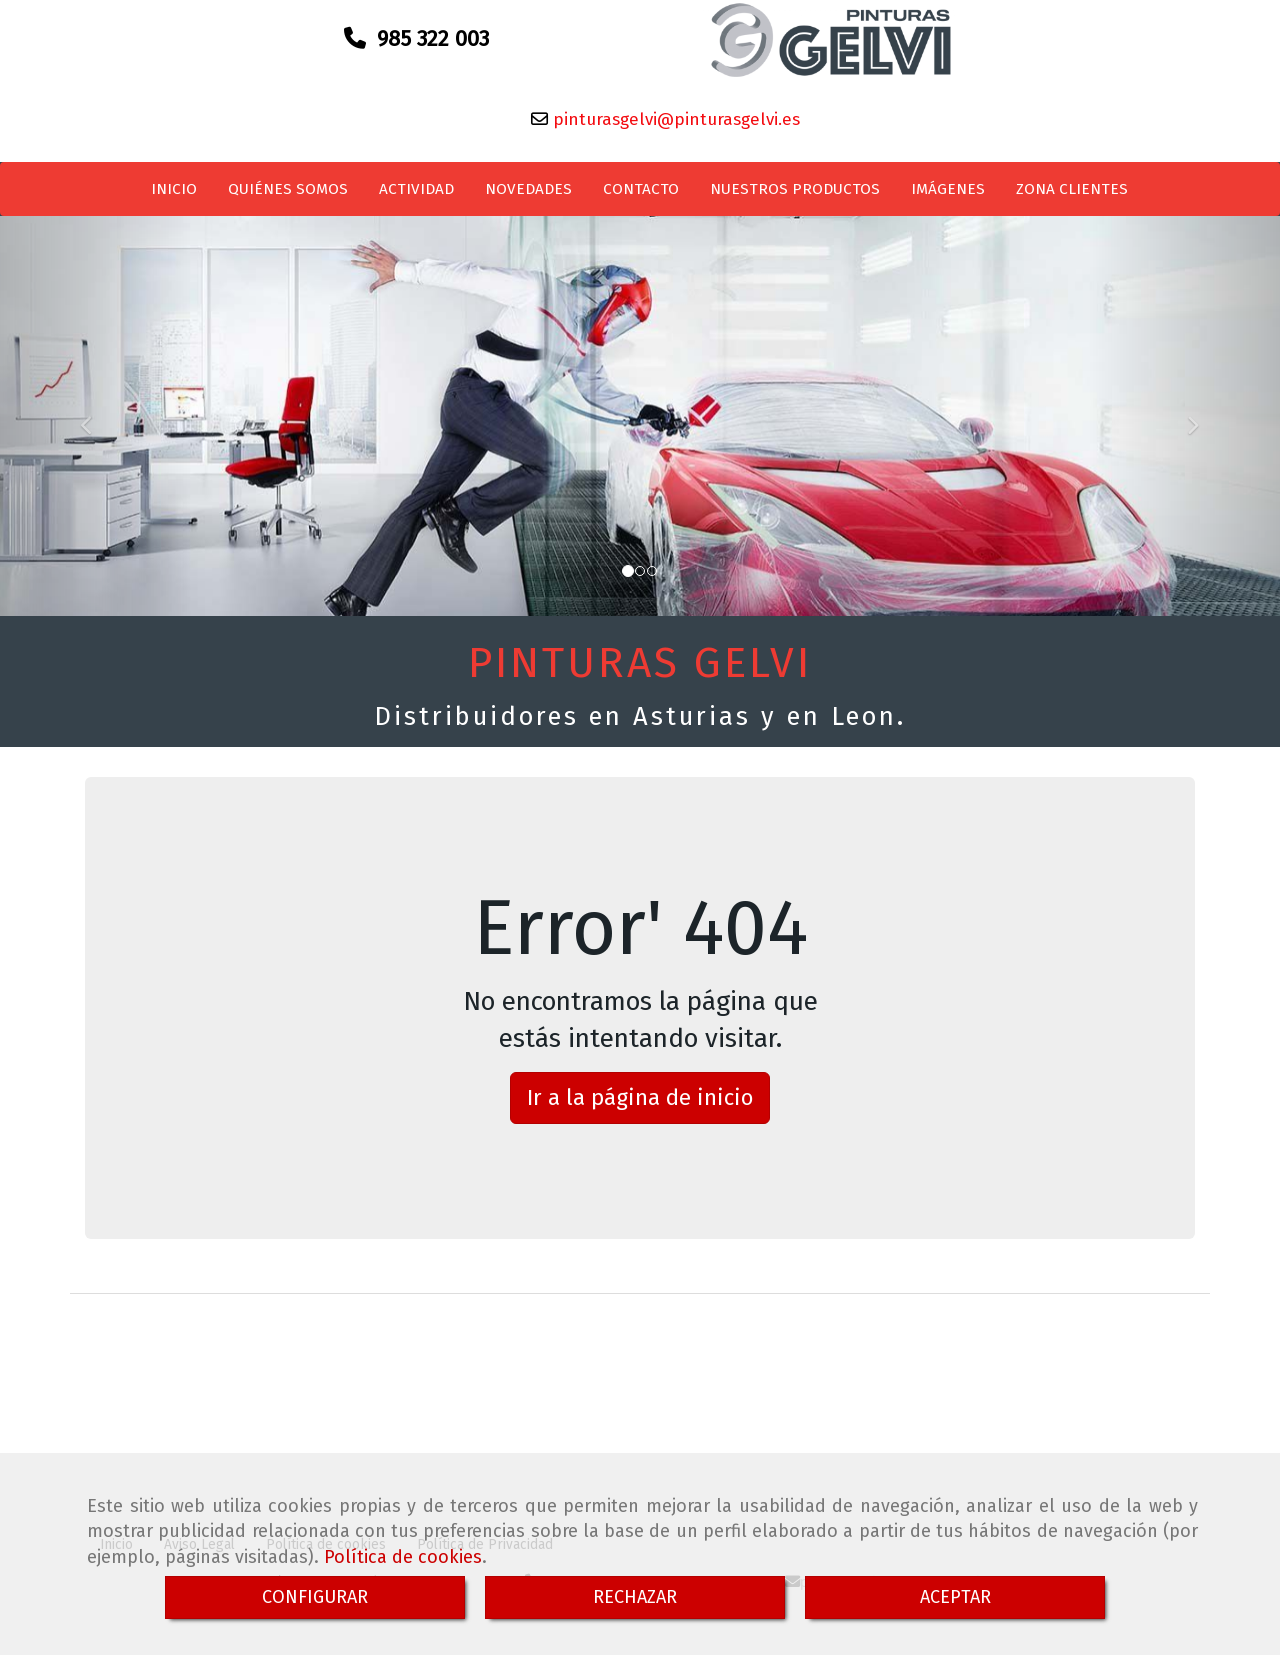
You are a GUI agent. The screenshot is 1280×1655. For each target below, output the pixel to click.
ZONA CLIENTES (1072, 197)
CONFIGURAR (315, 1597)
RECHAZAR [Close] (635, 1597)
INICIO (174, 197)
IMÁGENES (948, 197)
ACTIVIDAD (416, 197)
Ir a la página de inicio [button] (640, 1105)
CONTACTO (641, 197)
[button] (96, 424)
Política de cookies (403, 1557)
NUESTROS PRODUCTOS (795, 197)
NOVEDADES (528, 197)
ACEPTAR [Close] (955, 1597)
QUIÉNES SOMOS (288, 197)
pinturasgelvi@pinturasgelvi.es (674, 127)
